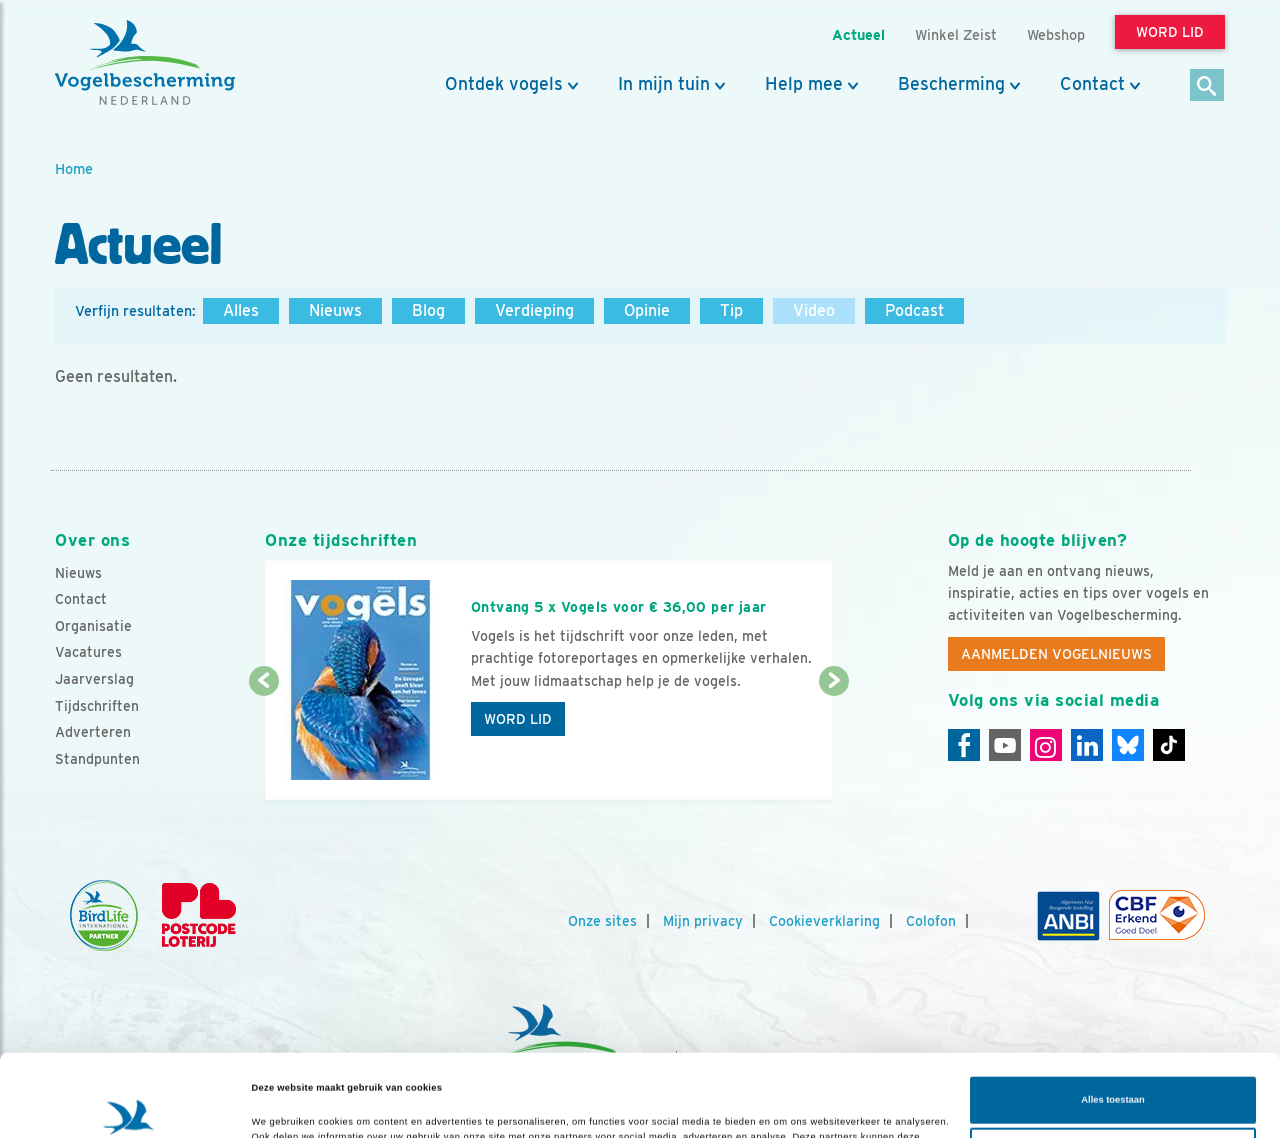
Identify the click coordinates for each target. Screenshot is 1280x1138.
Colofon (931, 921)
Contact (1092, 84)
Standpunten (97, 759)
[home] (145, 63)
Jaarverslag (94, 679)
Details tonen (282, 1105)
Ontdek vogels (504, 84)
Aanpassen (1113, 1069)
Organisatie (93, 626)
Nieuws (335, 310)
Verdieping (534, 310)
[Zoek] (1207, 86)
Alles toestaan (1112, 1018)
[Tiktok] (1169, 745)
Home (74, 168)
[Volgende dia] (833, 742)
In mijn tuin (664, 84)
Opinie (647, 310)
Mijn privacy (703, 921)
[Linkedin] (1087, 745)
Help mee (804, 84)
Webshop (1056, 34)
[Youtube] (1005, 745)
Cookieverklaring (824, 921)
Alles (241, 310)
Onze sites (602, 921)
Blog (428, 310)
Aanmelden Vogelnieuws (1056, 654)
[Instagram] (1046, 745)
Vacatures (88, 652)
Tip (731, 310)
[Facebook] (964, 745)
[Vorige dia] (263, 742)
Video (814, 310)
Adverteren (93, 732)
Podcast (914, 310)
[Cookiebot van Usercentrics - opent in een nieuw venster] (129, 1104)
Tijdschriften (97, 706)
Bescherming (951, 84)
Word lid (518, 719)
